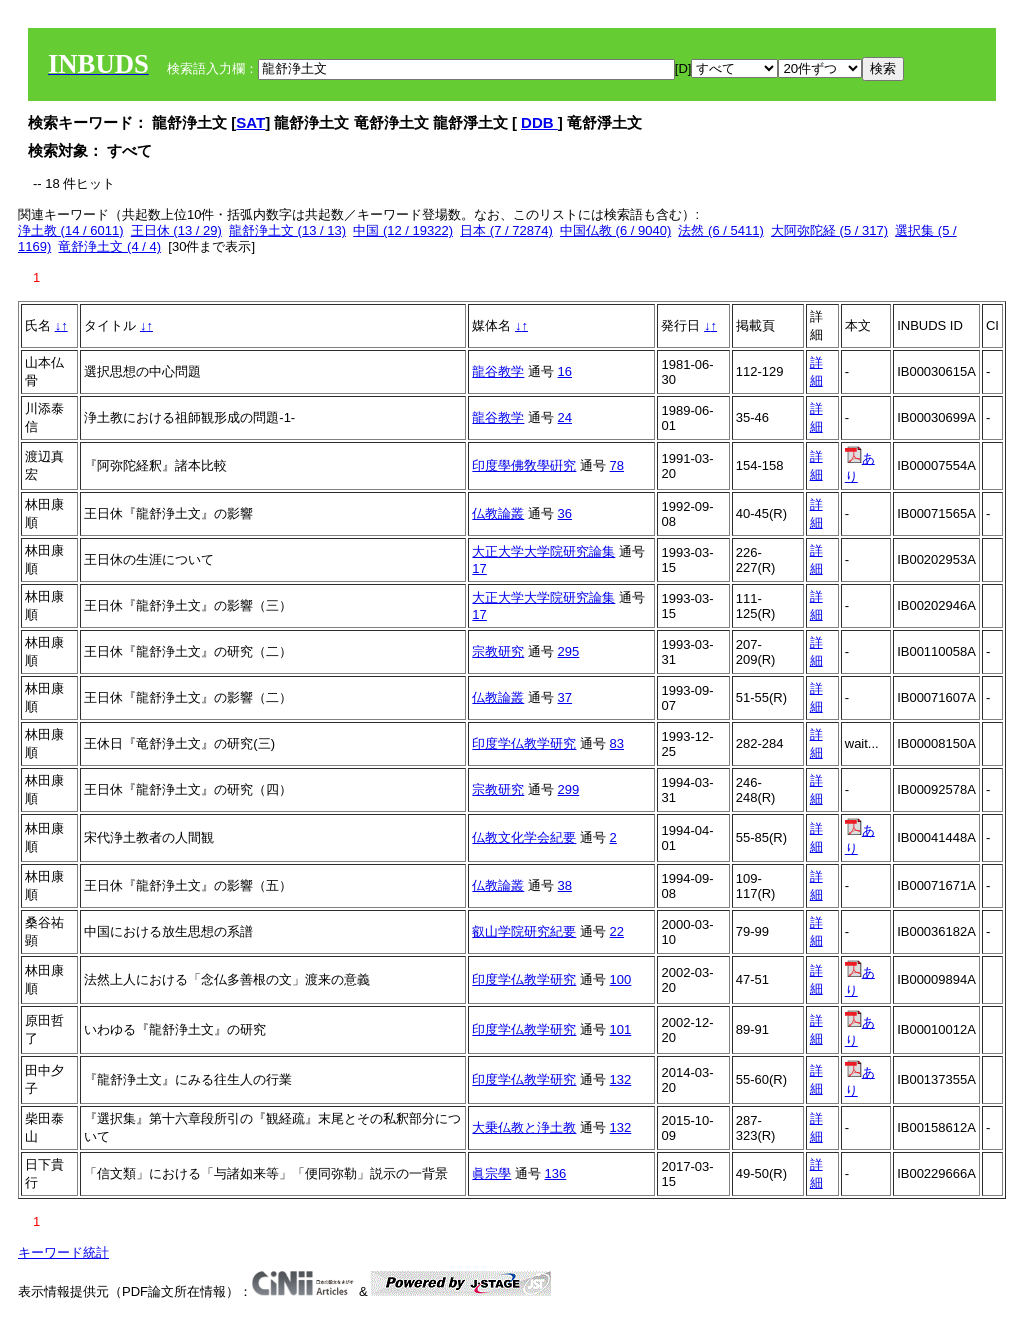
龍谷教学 (498, 371)
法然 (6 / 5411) (720, 230)
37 (565, 697)
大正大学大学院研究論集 (543, 551)
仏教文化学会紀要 (524, 837)
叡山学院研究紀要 (524, 931)
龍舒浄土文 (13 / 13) (287, 230)
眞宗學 (491, 1173)
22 (617, 931)
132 (621, 1079)
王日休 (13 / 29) (176, 230)
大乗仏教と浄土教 (524, 1127)
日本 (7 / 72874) (506, 230)
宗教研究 (498, 651)
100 (621, 979)
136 (556, 1173)
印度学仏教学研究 (524, 743)
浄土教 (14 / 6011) (71, 230)
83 (617, 743)
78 (617, 465)
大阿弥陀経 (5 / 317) (829, 230)
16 (565, 371)
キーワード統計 (63, 1252)
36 (565, 513)
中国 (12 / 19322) (403, 230)
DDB (539, 122)
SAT (250, 122)
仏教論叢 (498, 513)
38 (565, 885)
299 (569, 789)
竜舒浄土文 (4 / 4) (109, 246)
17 (479, 568)
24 (565, 417)
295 (569, 651)
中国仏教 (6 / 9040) (615, 230)
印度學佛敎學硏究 (524, 465)
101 (621, 1029)
